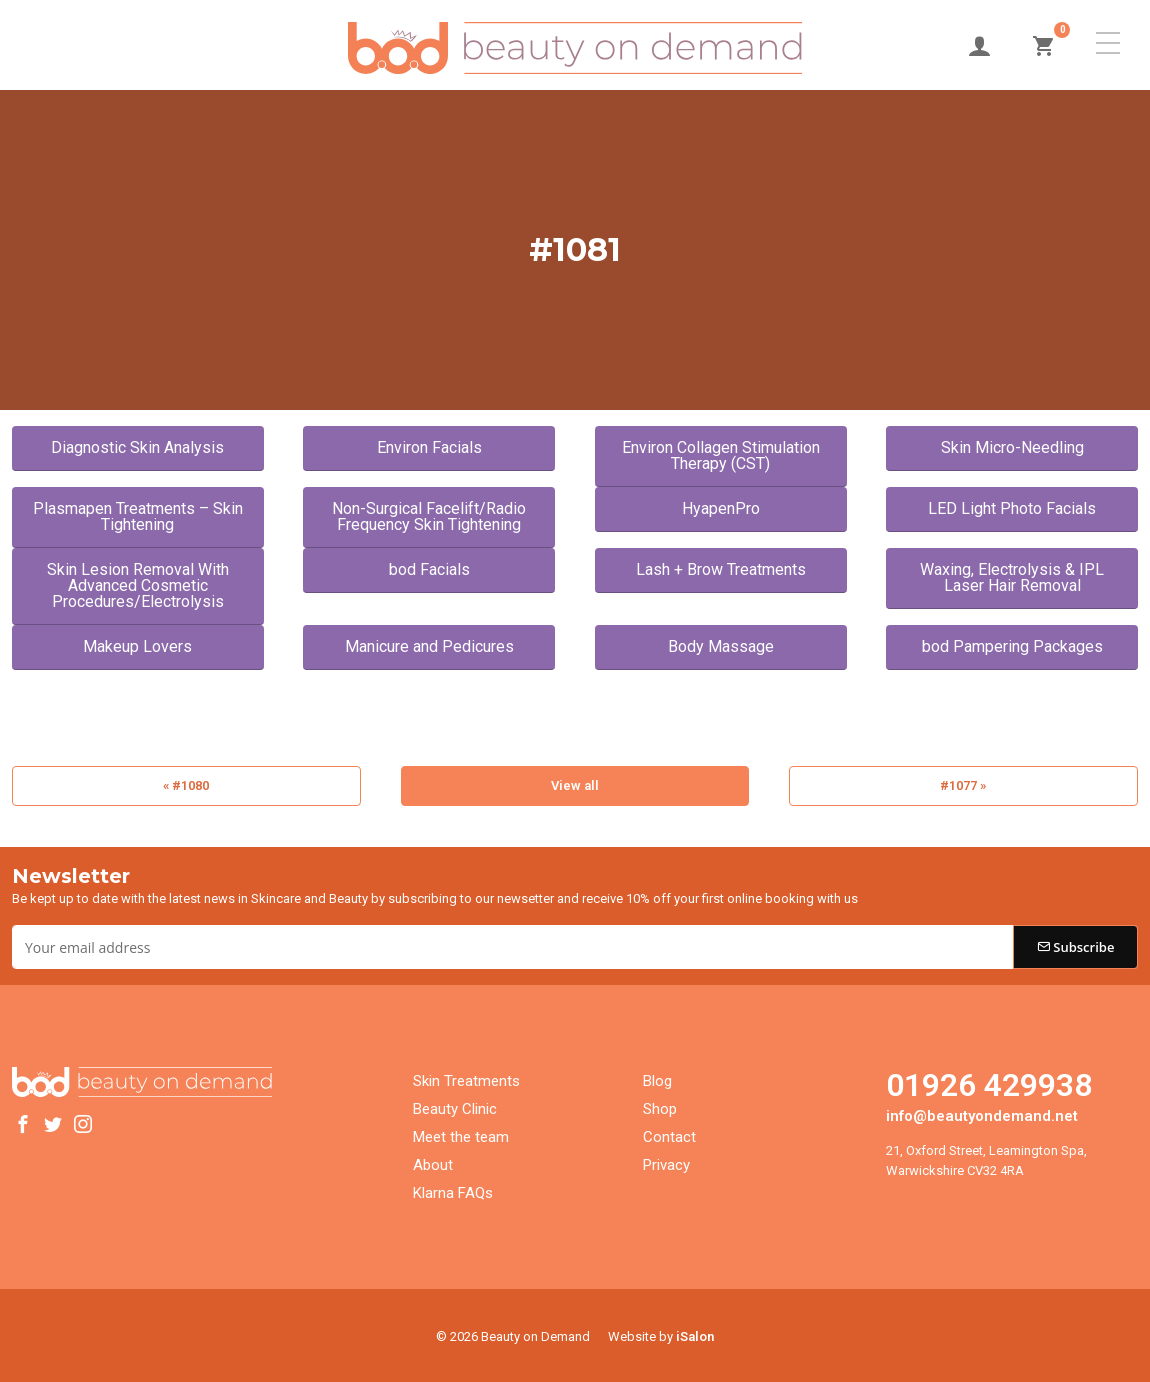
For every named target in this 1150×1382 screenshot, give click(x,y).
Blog (657, 1078)
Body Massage (721, 646)
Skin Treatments (466, 1078)
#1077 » (963, 785)
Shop (660, 1106)
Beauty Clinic (455, 1106)
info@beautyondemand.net (982, 1113)
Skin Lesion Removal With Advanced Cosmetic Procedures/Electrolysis (138, 585)
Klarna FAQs (453, 1190)
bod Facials (429, 569)
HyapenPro (721, 508)
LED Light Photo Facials (1012, 508)
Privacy (666, 1162)
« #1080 (186, 785)
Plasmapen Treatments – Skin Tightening (138, 516)
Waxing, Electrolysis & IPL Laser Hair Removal (1012, 577)
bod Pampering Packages (1012, 646)
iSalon (695, 1333)
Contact (669, 1134)
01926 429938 (989, 1082)
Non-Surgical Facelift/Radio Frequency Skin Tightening (429, 516)
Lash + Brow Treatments (721, 569)
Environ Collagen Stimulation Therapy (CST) (721, 455)
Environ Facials (429, 447)
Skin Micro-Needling (1012, 447)
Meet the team (461, 1134)
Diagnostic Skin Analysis (137, 447)
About (433, 1162)
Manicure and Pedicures (429, 646)
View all (575, 785)
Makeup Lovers (137, 646)
